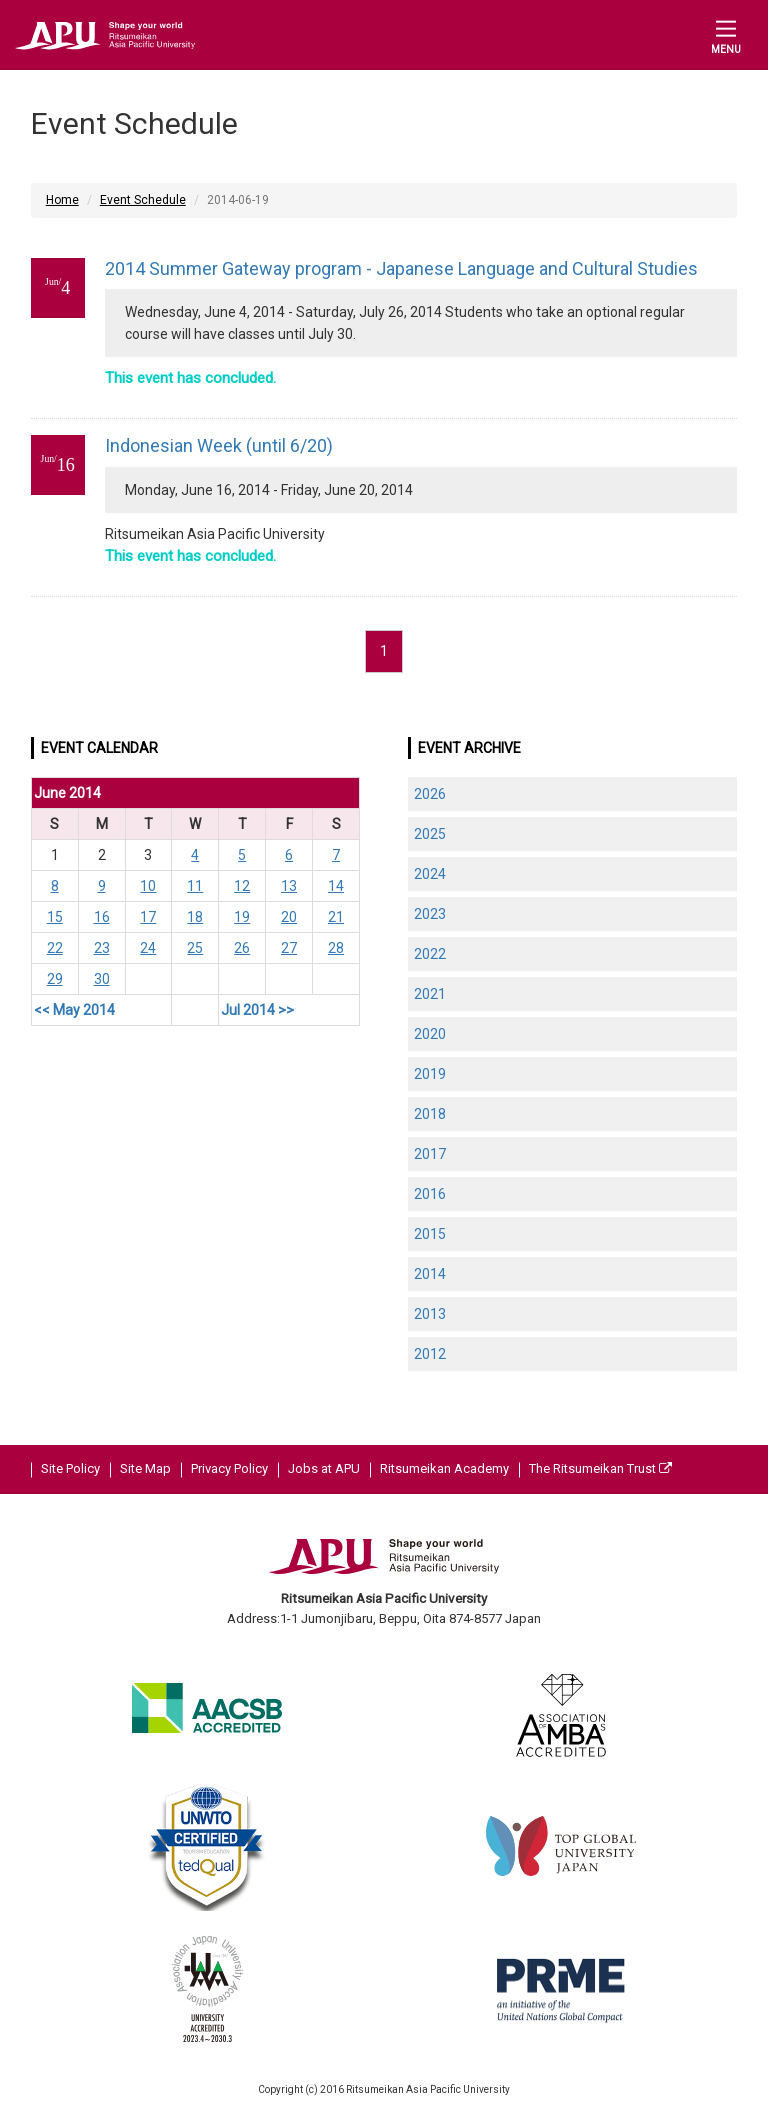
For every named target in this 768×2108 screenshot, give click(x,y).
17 (148, 917)
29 (55, 979)
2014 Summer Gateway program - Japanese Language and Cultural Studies (401, 268)
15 (55, 917)
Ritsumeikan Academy (444, 1468)
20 (289, 917)
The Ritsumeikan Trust (600, 1468)
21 (336, 917)
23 (102, 948)
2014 (430, 1274)
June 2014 (67, 793)
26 (242, 948)
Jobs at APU (324, 1468)
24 (148, 948)
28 (336, 948)
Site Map (145, 1468)
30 (102, 979)
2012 (430, 1354)
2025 (430, 834)
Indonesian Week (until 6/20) (219, 445)
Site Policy (70, 1468)
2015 (430, 1234)
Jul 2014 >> (257, 1010)
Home (62, 200)
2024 (430, 874)
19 (242, 917)
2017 (430, 1154)
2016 (430, 1194)
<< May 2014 (74, 1010)
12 (242, 886)
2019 (430, 1074)
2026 (430, 794)
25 (195, 948)
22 (55, 948)
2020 (430, 1034)
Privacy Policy (229, 1468)
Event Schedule (143, 200)
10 (148, 886)
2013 (430, 1314)
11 (195, 886)
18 (195, 917)
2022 (430, 954)
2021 (430, 994)
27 (289, 948)
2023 (430, 914)
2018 (430, 1114)
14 (336, 886)
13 (289, 886)
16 (102, 917)
